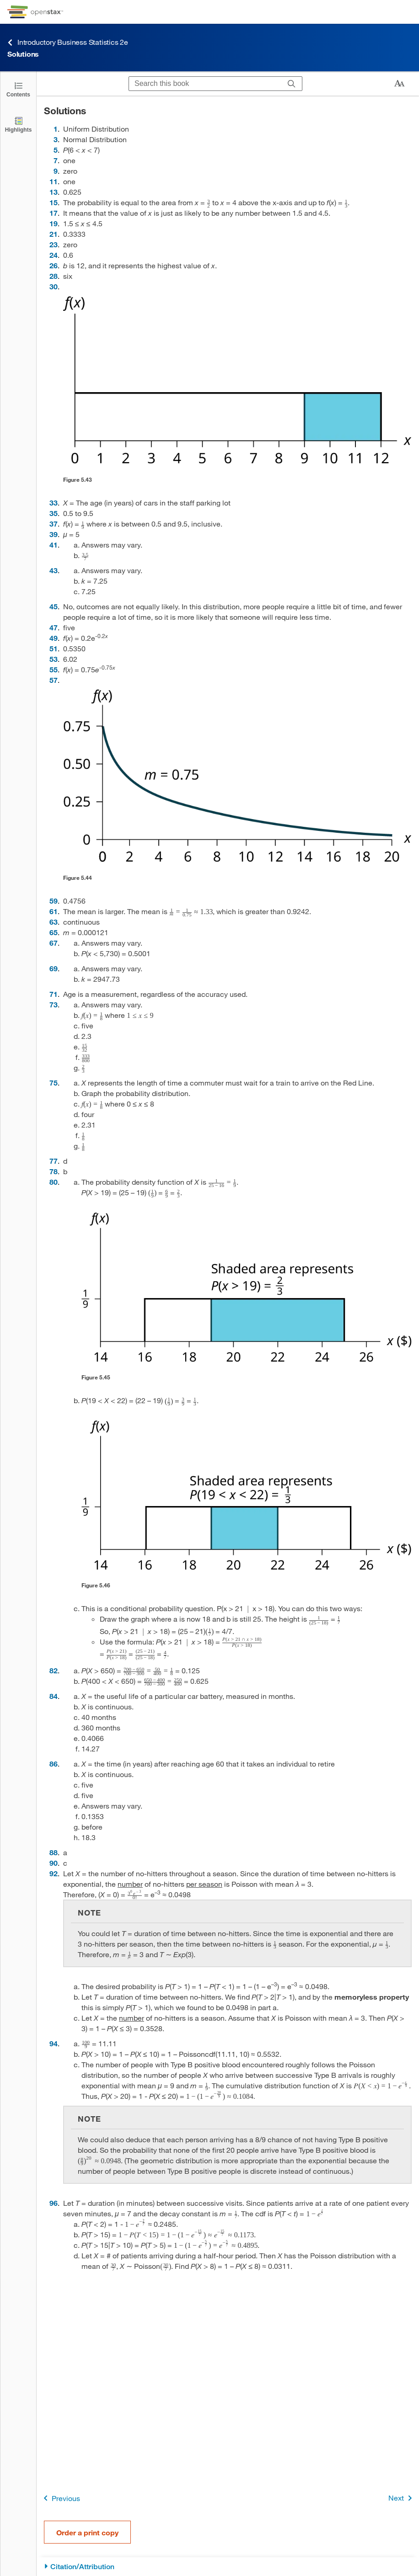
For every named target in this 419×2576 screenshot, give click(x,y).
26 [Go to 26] (53, 265)
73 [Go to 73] (53, 1004)
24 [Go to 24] (53, 254)
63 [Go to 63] (53, 921)
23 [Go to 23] (53, 244)
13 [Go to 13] (53, 191)
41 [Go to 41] (53, 544)
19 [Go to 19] (53, 223)
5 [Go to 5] (56, 149)
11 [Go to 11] (53, 181)
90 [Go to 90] (53, 1862)
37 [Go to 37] (53, 523)
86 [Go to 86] (53, 1763)
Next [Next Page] (401, 2498)
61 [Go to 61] (53, 911)
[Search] (291, 83)
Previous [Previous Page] (60, 2498)
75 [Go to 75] (53, 1082)
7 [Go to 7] (56, 160)
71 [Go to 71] (53, 994)
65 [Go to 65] (53, 932)
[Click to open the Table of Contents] (18, 88)
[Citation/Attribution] (228, 2566)
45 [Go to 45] (53, 606)
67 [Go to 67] (53, 942)
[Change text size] (399, 83)
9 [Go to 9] (56, 170)
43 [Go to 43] (53, 570)
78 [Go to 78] (53, 1171)
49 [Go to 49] (53, 637)
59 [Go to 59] (53, 900)
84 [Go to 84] (53, 1696)
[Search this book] (205, 83)
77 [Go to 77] (53, 1160)
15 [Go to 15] (53, 202)
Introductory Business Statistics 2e (67, 42)
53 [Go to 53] (53, 659)
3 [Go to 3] (56, 139)
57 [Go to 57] (53, 680)
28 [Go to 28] (53, 275)
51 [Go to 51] (53, 648)
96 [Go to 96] (53, 2202)
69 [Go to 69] (53, 968)
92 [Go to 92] (53, 1873)
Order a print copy (87, 2532)
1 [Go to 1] (56, 128)
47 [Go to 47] (53, 627)
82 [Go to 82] (53, 1670)
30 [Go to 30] (53, 286)
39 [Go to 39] (53, 534)
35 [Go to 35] (53, 513)
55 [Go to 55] (53, 669)
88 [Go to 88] (53, 1852)
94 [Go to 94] (53, 2043)
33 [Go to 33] (53, 502)
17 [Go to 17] (53, 212)
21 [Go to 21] (53, 233)
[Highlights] (18, 124)
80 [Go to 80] (53, 1181)
